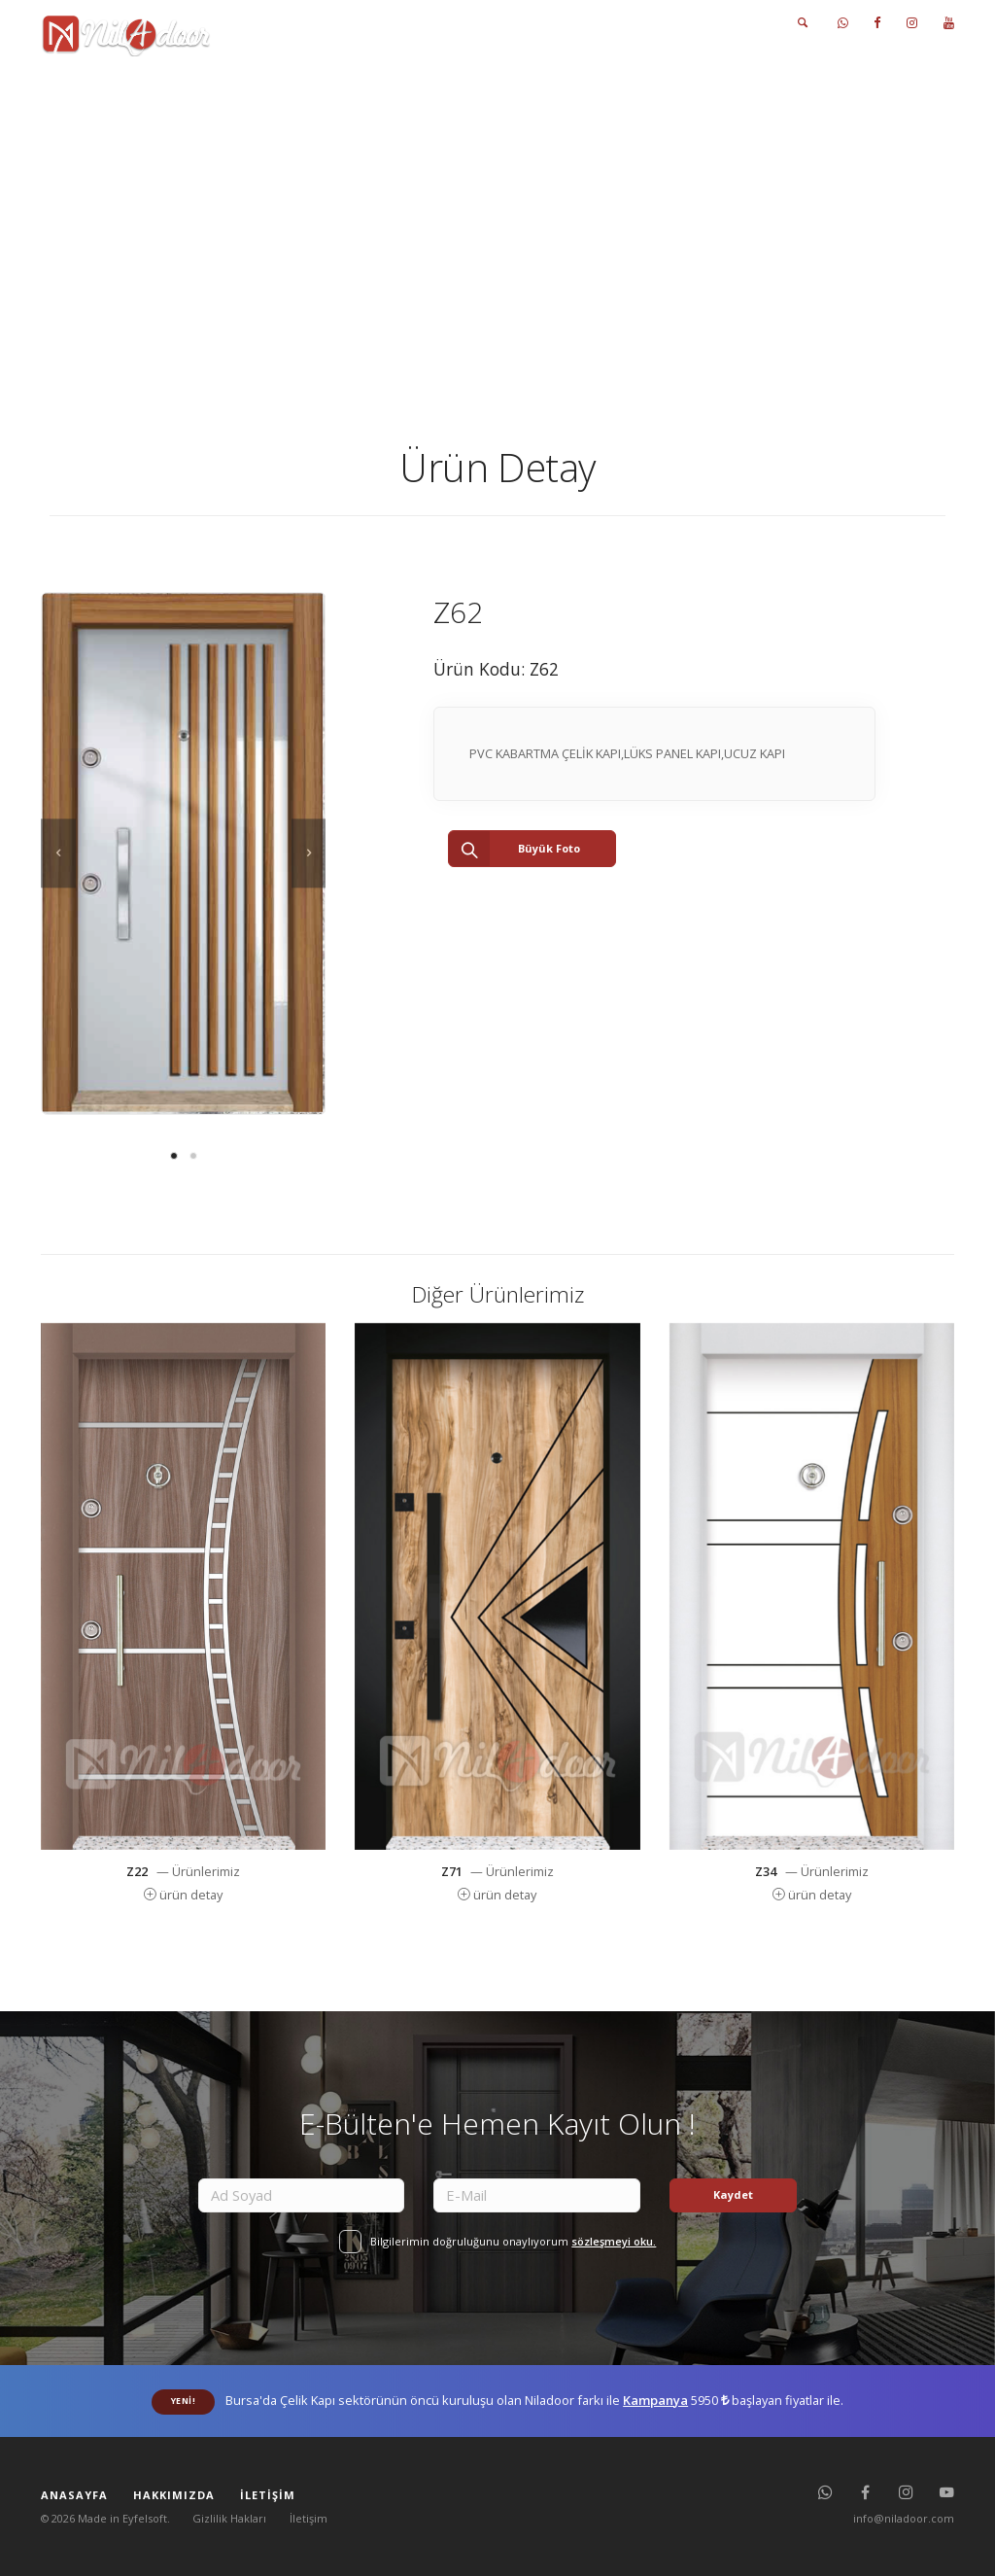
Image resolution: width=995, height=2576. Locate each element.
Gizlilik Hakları (229, 2518)
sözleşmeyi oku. (613, 2241)
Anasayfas (422, 178)
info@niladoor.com (903, 2518)
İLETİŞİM (710, 23)
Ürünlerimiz (516, 178)
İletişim (308, 2518)
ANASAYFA (350, 23)
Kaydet (733, 2194)
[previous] (58, 853)
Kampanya (655, 2400)
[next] (309, 853)
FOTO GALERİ (630, 23)
